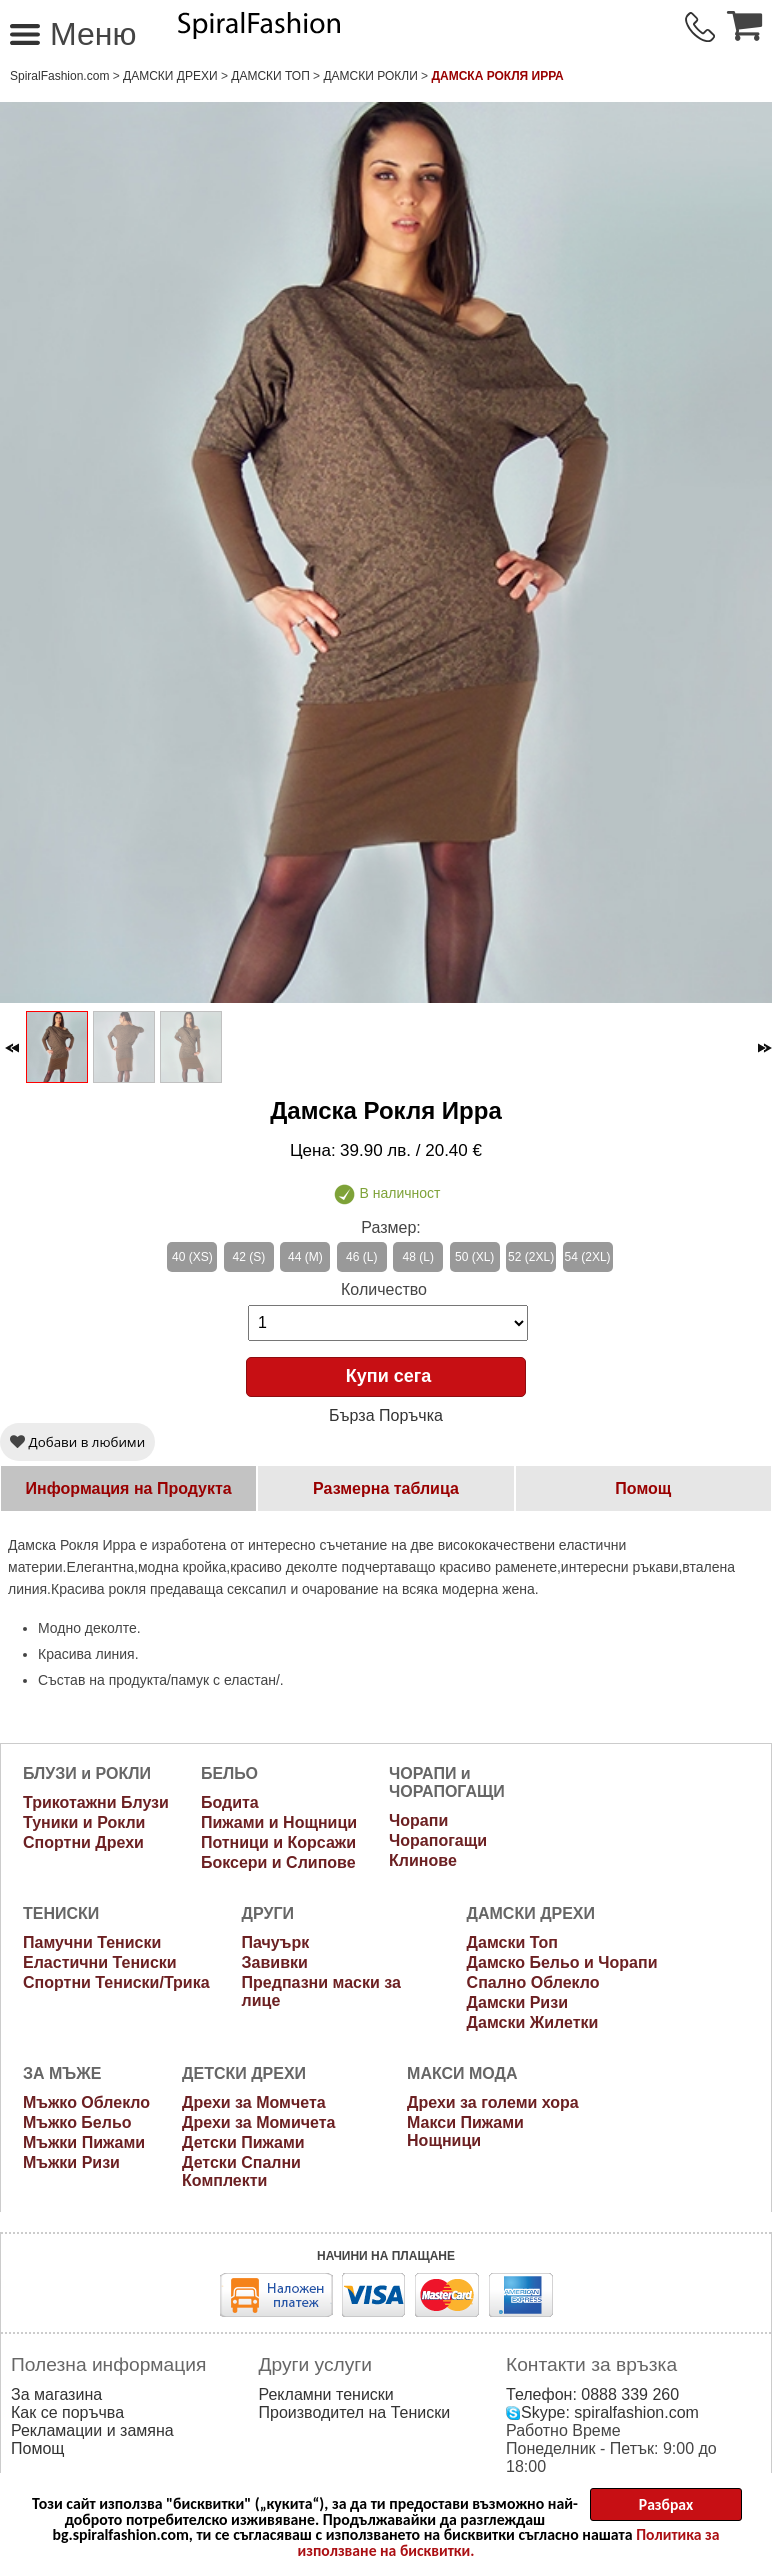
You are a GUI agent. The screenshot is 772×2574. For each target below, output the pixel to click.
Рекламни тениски (326, 2394)
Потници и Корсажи (278, 1842)
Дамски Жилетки (533, 2022)
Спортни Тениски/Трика (116, 1982)
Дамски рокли (370, 76)
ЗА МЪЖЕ (62, 2073)
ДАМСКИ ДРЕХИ (170, 76)
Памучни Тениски (92, 1942)
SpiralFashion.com (59, 76)
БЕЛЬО (229, 1773)
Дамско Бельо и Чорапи (562, 1962)
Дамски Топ (270, 76)
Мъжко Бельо (77, 2122)
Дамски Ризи (517, 2002)
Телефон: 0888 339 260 (592, 2394)
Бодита (230, 1802)
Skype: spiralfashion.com (602, 2412)
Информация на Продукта (129, 1488)
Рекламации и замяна (92, 2430)
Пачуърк (276, 1942)
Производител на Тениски (355, 2412)
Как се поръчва (67, 2412)
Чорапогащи (438, 1840)
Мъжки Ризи (71, 2162)
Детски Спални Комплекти (241, 2171)
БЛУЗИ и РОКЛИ (87, 1773)
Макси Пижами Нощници (465, 2131)
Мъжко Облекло (86, 2102)
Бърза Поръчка (386, 1415)
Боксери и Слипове (278, 1862)
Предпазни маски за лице (321, 1991)
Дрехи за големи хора (493, 2102)
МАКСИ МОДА (462, 2073)
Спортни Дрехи (83, 1842)
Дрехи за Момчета (254, 2102)
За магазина (56, 2394)
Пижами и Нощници (279, 1822)
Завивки (275, 1962)
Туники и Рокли (84, 1822)
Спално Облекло (533, 1982)
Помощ (643, 1488)
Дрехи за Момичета (258, 2122)
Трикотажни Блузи (96, 1802)
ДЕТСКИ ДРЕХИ (244, 2073)
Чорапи (418, 1820)
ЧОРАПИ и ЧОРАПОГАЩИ (447, 1782)
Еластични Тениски (100, 1962)
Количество (384, 1289)
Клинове (423, 1860)
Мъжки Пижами (84, 2142)
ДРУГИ (268, 1913)
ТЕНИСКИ (61, 1913)
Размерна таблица (386, 1488)
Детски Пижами (243, 2142)
